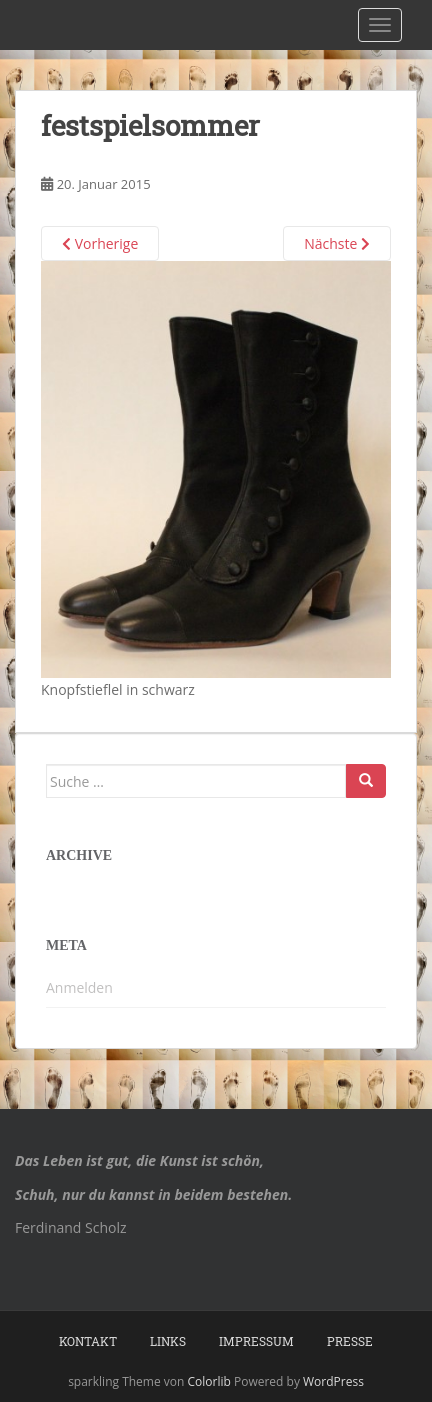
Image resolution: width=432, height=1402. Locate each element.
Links (168, 1341)
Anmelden (79, 987)
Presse (350, 1341)
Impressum (256, 1341)
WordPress (333, 1381)
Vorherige (100, 243)
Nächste (337, 243)
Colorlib (209, 1381)
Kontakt (88, 1341)
